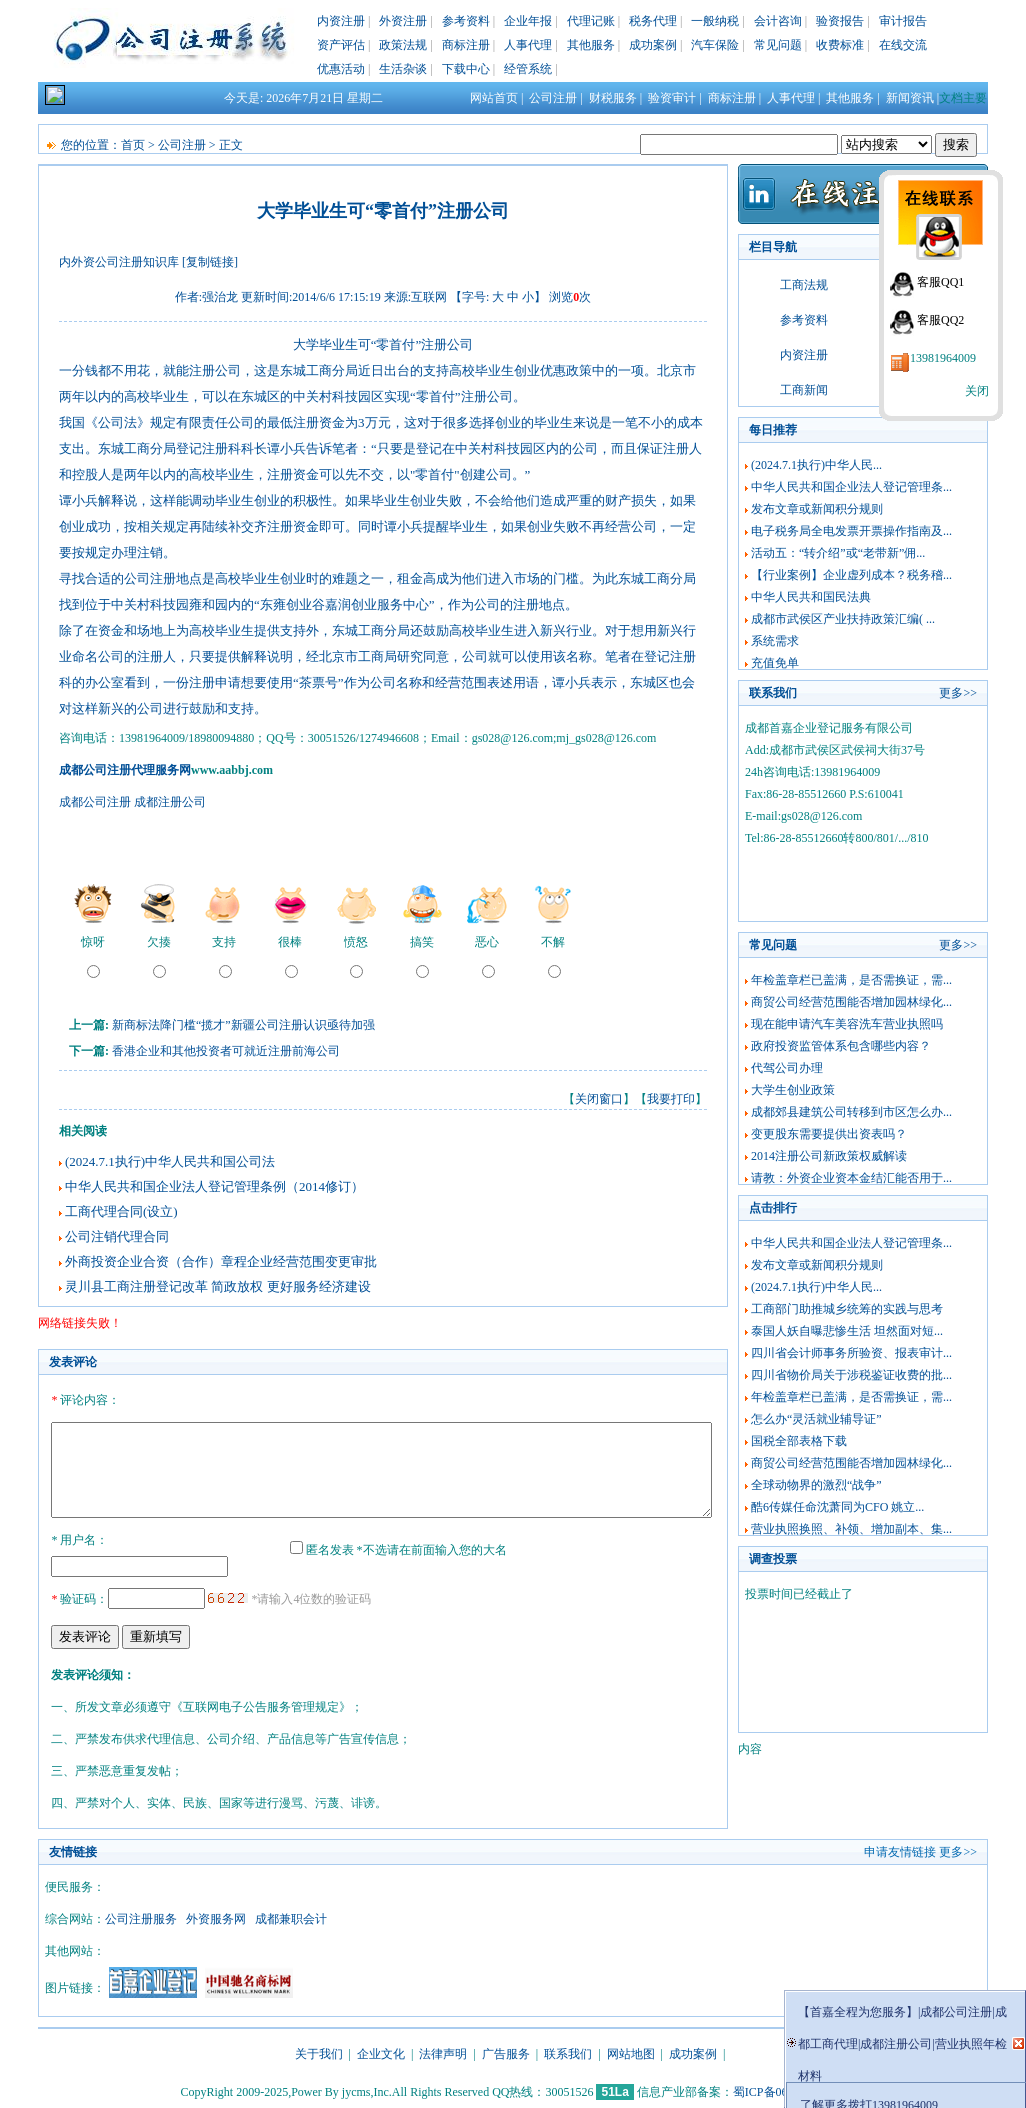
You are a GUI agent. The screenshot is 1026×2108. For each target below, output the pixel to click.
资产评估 (341, 45)
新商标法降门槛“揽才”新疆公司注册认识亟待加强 (243, 1025)
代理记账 (591, 21)
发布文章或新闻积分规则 (817, 509)
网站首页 (494, 98)
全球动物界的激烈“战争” (816, 1485)
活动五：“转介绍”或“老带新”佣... (838, 553)
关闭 (977, 391)
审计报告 (903, 21)
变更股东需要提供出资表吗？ (829, 1134)
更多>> (958, 693)
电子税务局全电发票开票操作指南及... (851, 531)
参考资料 (466, 21)
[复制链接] (210, 262)
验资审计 (672, 98)
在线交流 (903, 45)
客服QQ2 (940, 320)
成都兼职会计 (291, 1916)
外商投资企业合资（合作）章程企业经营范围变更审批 (221, 1261)
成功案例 (653, 45)
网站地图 (631, 2051)
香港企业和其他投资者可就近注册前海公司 (226, 1051)
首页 (133, 145)
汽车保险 (715, 45)
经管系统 (528, 69)
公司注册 (553, 98)
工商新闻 (804, 390)
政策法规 (403, 45)
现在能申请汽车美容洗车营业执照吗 (847, 1024)
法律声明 (443, 2051)
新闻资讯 (910, 98)
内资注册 (341, 21)
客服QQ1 (940, 282)
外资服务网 (216, 1916)
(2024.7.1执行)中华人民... (816, 465)
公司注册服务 (141, 1916)
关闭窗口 (599, 1099)
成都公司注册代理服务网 (125, 770)
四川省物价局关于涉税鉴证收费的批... (851, 1375)
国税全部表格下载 (799, 1441)
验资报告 (840, 21)
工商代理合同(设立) (121, 1211)
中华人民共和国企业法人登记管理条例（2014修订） (214, 1186)
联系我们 (568, 2051)
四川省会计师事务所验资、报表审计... (851, 1353)
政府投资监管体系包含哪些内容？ (841, 1046)
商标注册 (466, 45)
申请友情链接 (900, 1849)
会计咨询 (778, 21)
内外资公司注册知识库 (119, 262)
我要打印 (671, 1099)
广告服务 (506, 2051)
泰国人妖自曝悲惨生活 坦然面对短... (847, 1331)
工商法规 (804, 285)
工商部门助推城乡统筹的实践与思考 (847, 1309)
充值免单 (775, 663)
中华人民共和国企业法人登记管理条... (851, 487)
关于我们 (319, 2051)
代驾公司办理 (787, 1068)
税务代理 (653, 21)
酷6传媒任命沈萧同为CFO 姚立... (837, 1507)
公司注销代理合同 (117, 1236)
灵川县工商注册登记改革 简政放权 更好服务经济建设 (218, 1286)
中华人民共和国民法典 (811, 597)
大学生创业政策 (793, 1090)
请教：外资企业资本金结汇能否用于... (851, 1178)
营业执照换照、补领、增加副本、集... (851, 1529)
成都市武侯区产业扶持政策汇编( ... (843, 619)
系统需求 (775, 641)
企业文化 (381, 2051)
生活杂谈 (403, 69)
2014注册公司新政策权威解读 (829, 1156)
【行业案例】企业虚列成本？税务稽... (851, 575)
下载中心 (466, 69)
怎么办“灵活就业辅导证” (816, 1419)
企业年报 (528, 21)
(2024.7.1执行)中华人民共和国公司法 (170, 1161)
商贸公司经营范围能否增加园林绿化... (851, 1002)
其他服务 (591, 45)
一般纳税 (715, 21)
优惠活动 (341, 69)
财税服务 (613, 98)
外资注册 (403, 21)
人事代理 (528, 45)
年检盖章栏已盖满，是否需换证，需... (851, 980)
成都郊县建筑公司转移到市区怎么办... (851, 1112)
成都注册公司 (170, 802)
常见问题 (778, 45)
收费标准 (840, 45)
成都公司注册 (95, 802)
